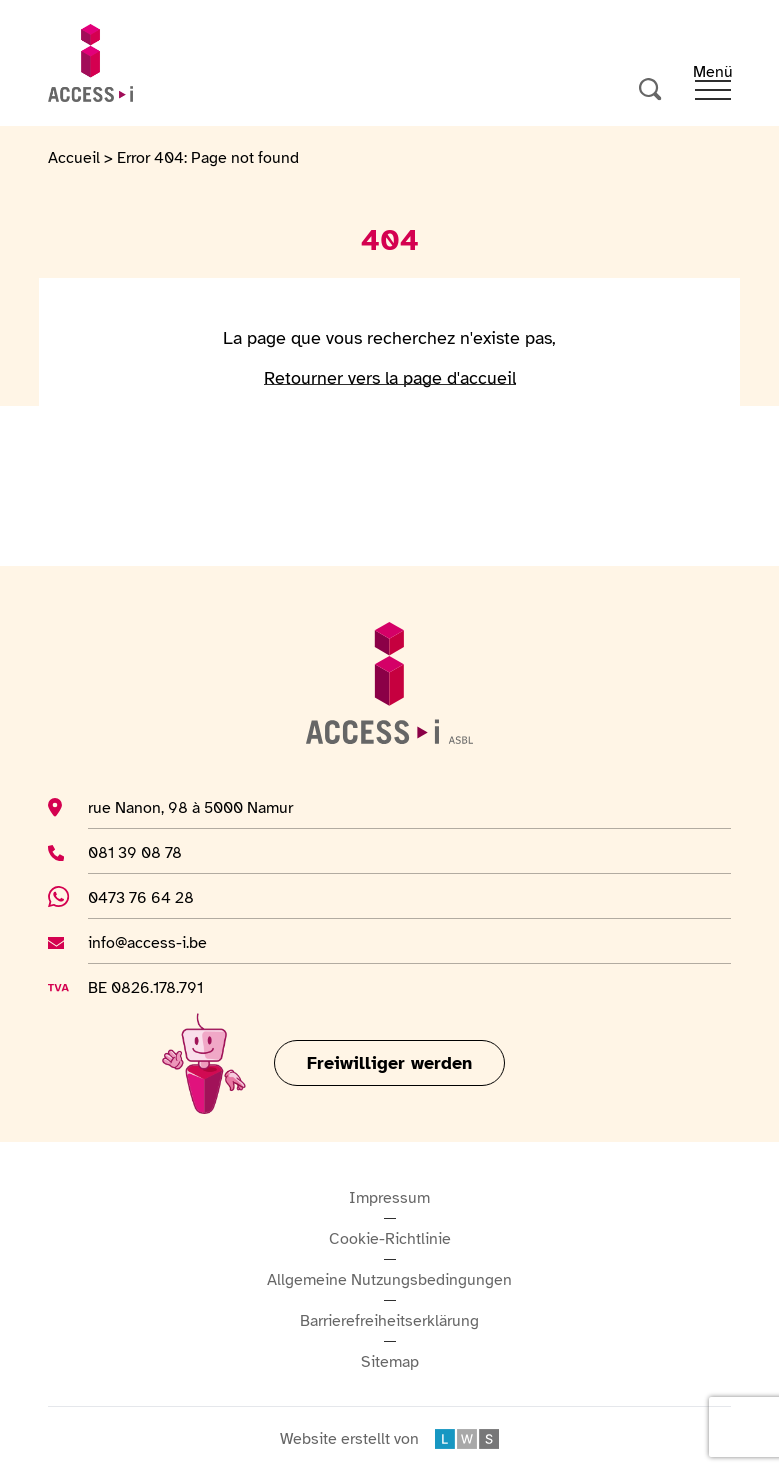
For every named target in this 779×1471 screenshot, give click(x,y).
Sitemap (390, 1362)
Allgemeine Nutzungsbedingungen (389, 1280)
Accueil (74, 158)
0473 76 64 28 (156, 897)
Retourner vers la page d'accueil (390, 378)
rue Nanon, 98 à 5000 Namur (190, 807)
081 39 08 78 (143, 852)
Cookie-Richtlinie (390, 1239)
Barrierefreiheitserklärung (389, 1321)
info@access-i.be (147, 942)
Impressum (389, 1198)
